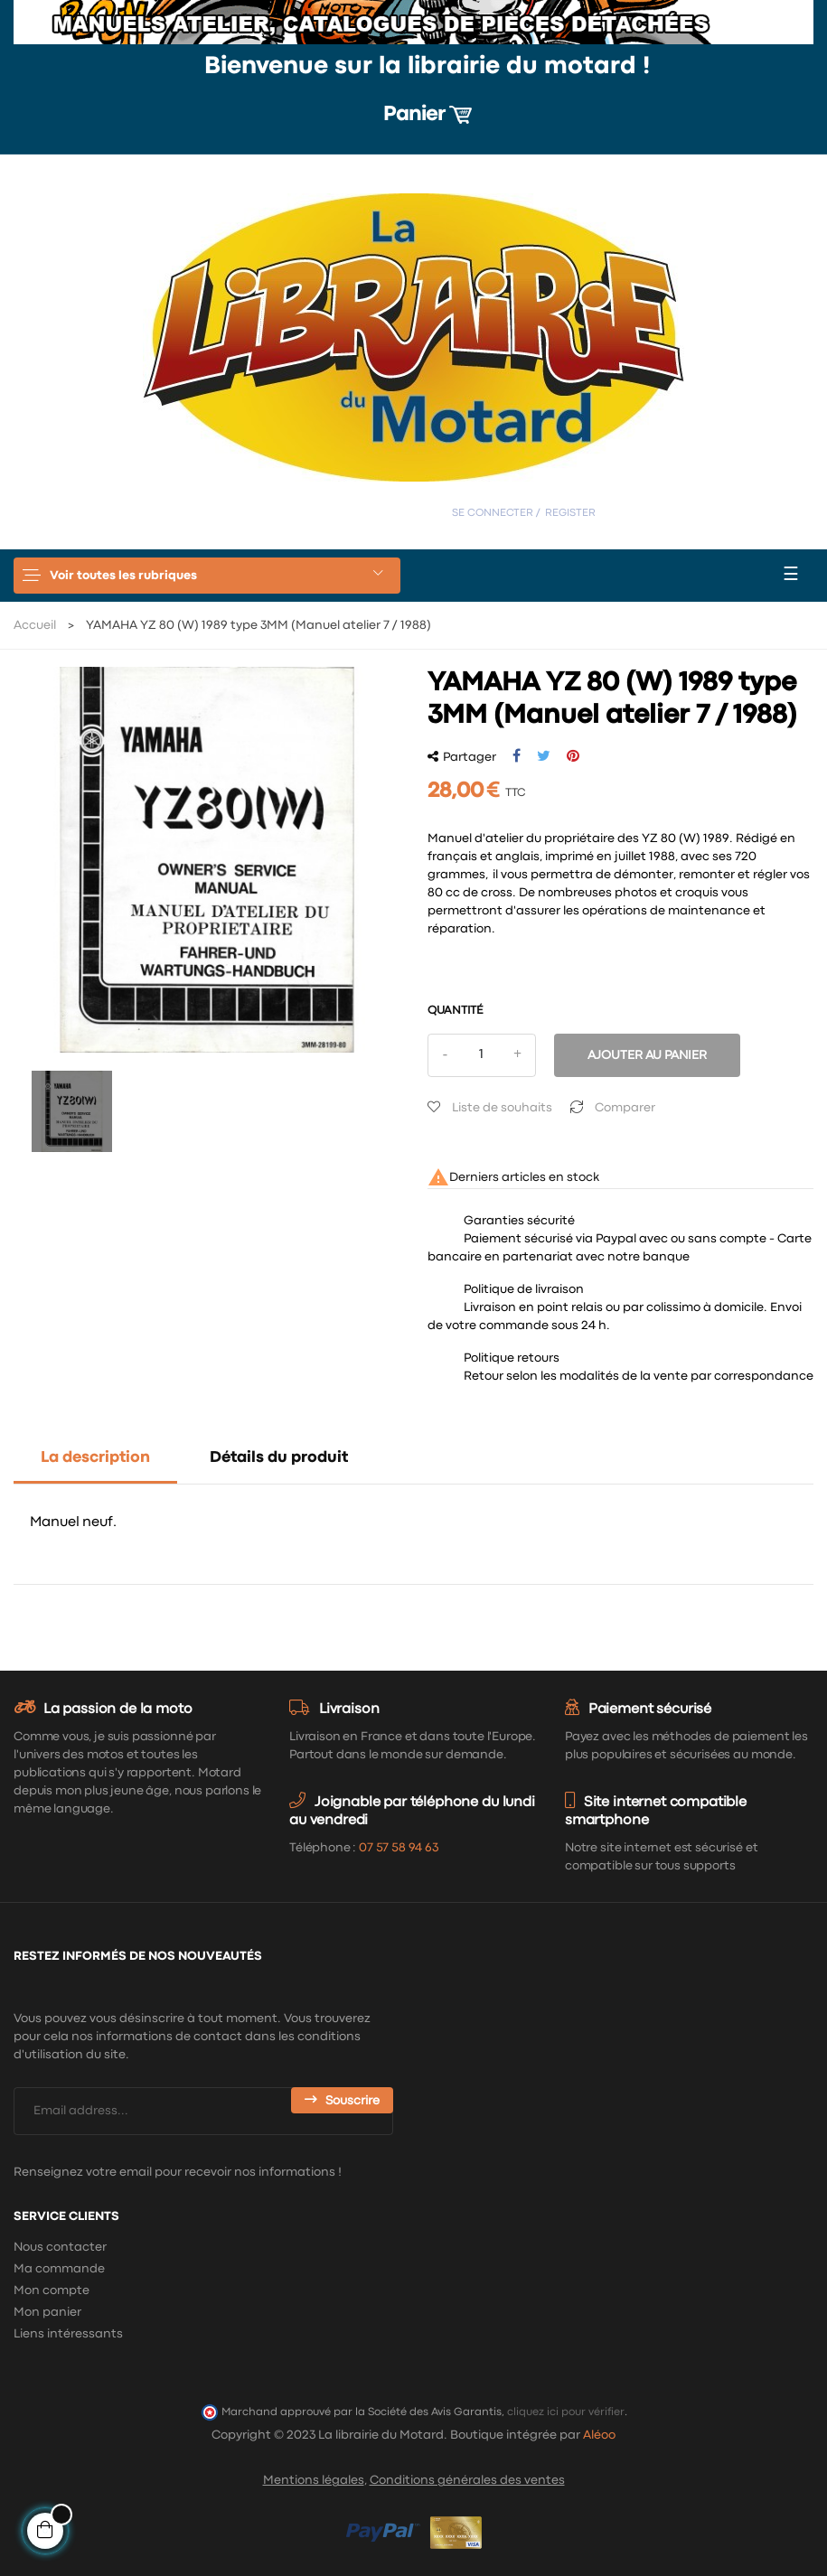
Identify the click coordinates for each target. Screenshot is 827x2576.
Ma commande (59, 2268)
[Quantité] (482, 1055)
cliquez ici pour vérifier (566, 2412)
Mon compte (51, 2290)
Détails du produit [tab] (279, 1458)
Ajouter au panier (647, 1055)
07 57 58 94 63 (398, 1847)
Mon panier (47, 2312)
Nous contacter (60, 2247)
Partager (516, 756)
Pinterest (573, 756)
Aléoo (599, 2435)
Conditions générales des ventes (467, 2480)
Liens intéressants (68, 2333)
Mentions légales (313, 2480)
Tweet (543, 756)
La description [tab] (95, 1458)
